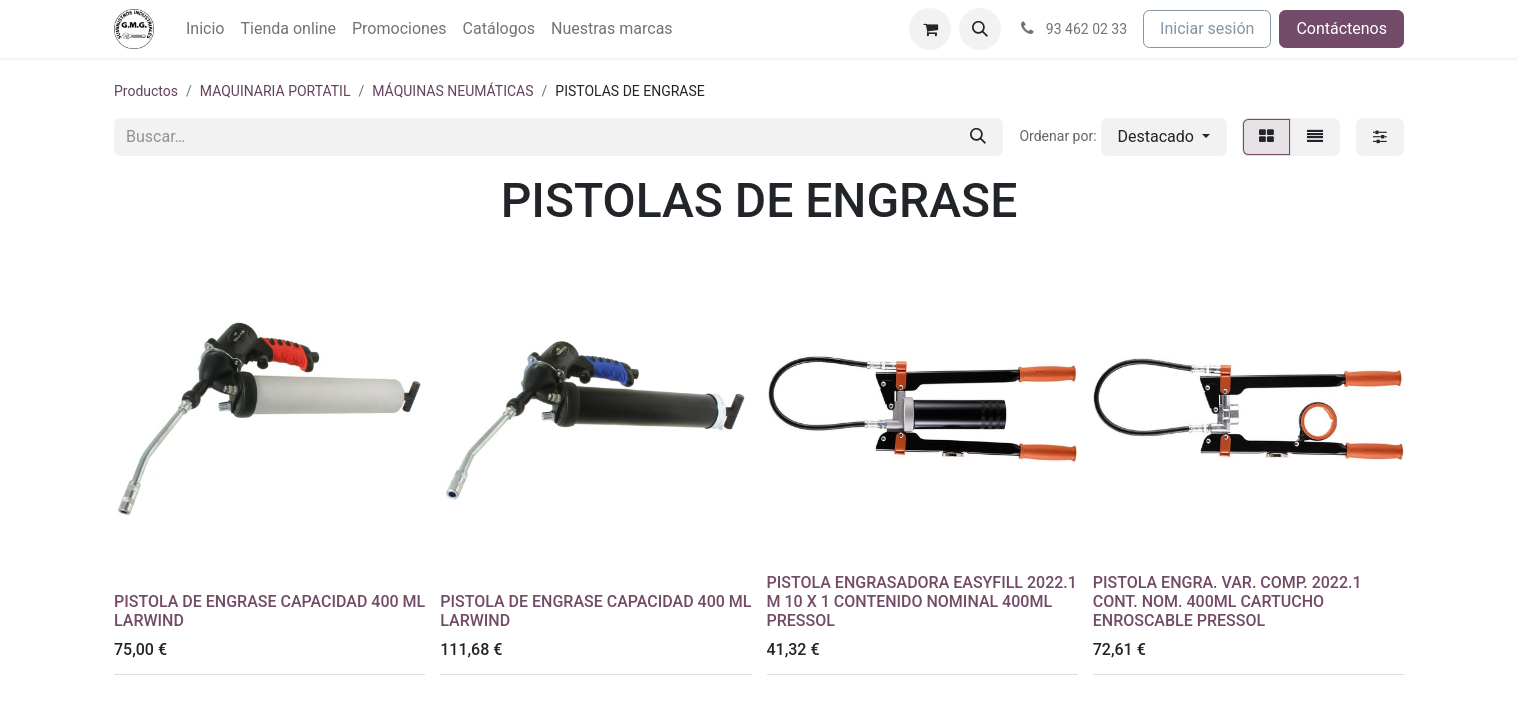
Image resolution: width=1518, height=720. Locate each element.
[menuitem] (205, 29)
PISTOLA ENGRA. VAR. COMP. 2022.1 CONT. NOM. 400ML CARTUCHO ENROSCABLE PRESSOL (1227, 601)
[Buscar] (978, 137)
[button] (980, 29)
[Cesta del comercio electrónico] (930, 29)
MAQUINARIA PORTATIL (275, 91)
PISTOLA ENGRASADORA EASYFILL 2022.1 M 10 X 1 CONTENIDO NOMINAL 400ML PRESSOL (922, 601)
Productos (146, 91)
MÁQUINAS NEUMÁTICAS (452, 91)
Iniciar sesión (1207, 28)
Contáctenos (1341, 28)
